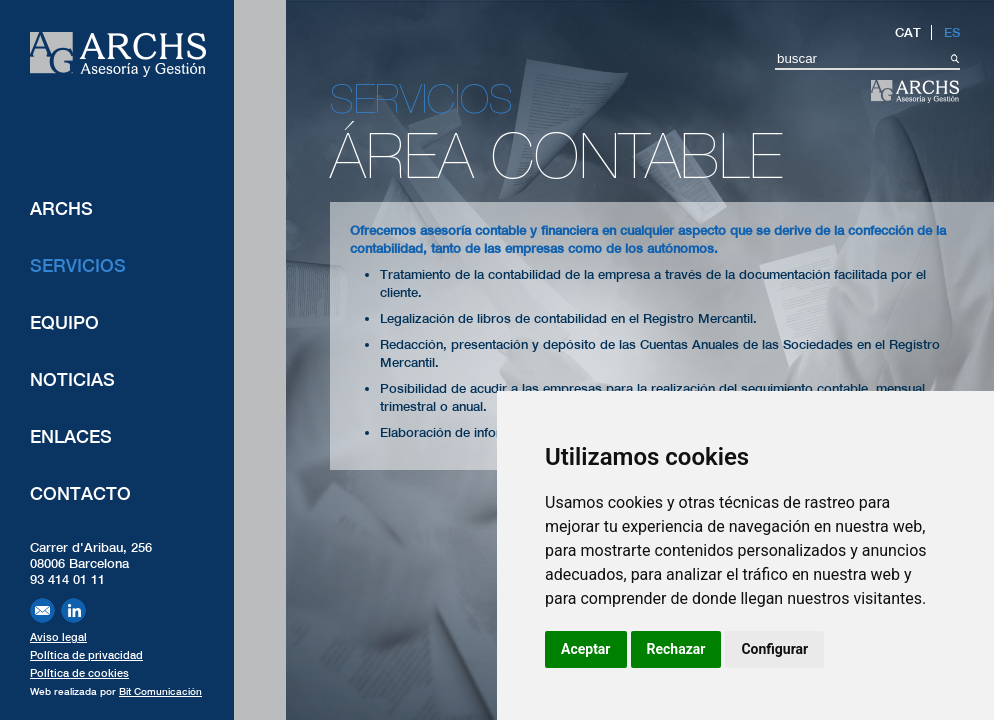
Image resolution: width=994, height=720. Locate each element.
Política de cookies (79, 673)
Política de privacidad (86, 655)
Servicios (78, 265)
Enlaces (71, 436)
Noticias (72, 379)
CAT (908, 32)
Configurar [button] (774, 649)
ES (952, 32)
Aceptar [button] (586, 649)
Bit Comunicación (160, 691)
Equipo (64, 322)
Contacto (80, 493)
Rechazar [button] (676, 649)
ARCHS (61, 208)
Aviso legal (58, 637)
